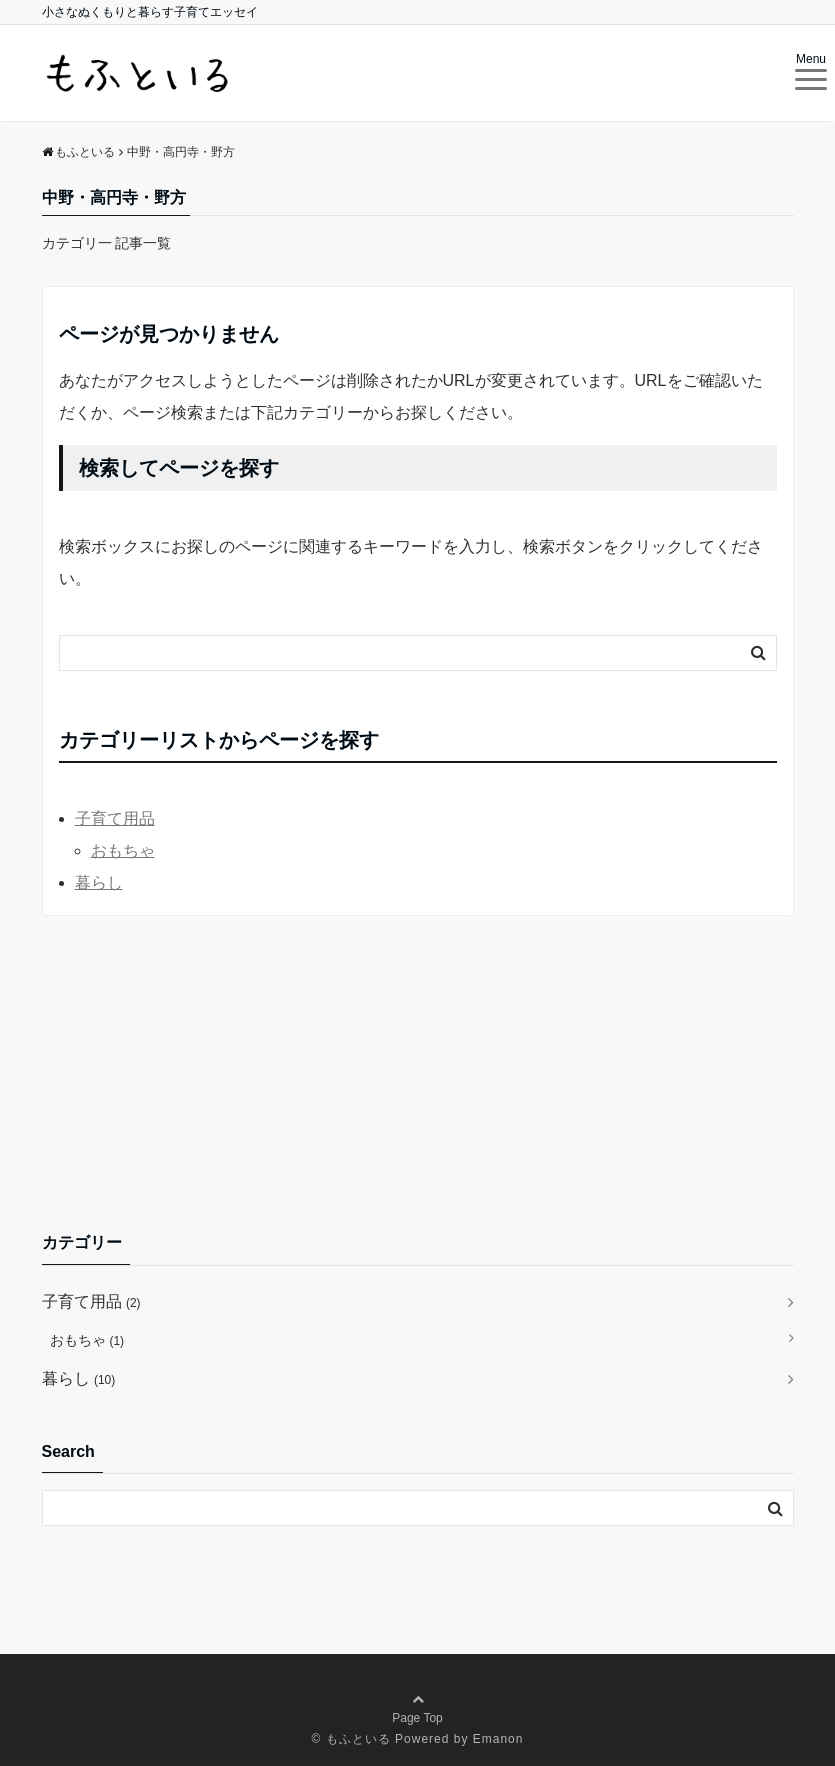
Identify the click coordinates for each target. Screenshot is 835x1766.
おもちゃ (123, 850)
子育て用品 (115, 818)
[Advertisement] (418, 1073)
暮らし (99, 882)
